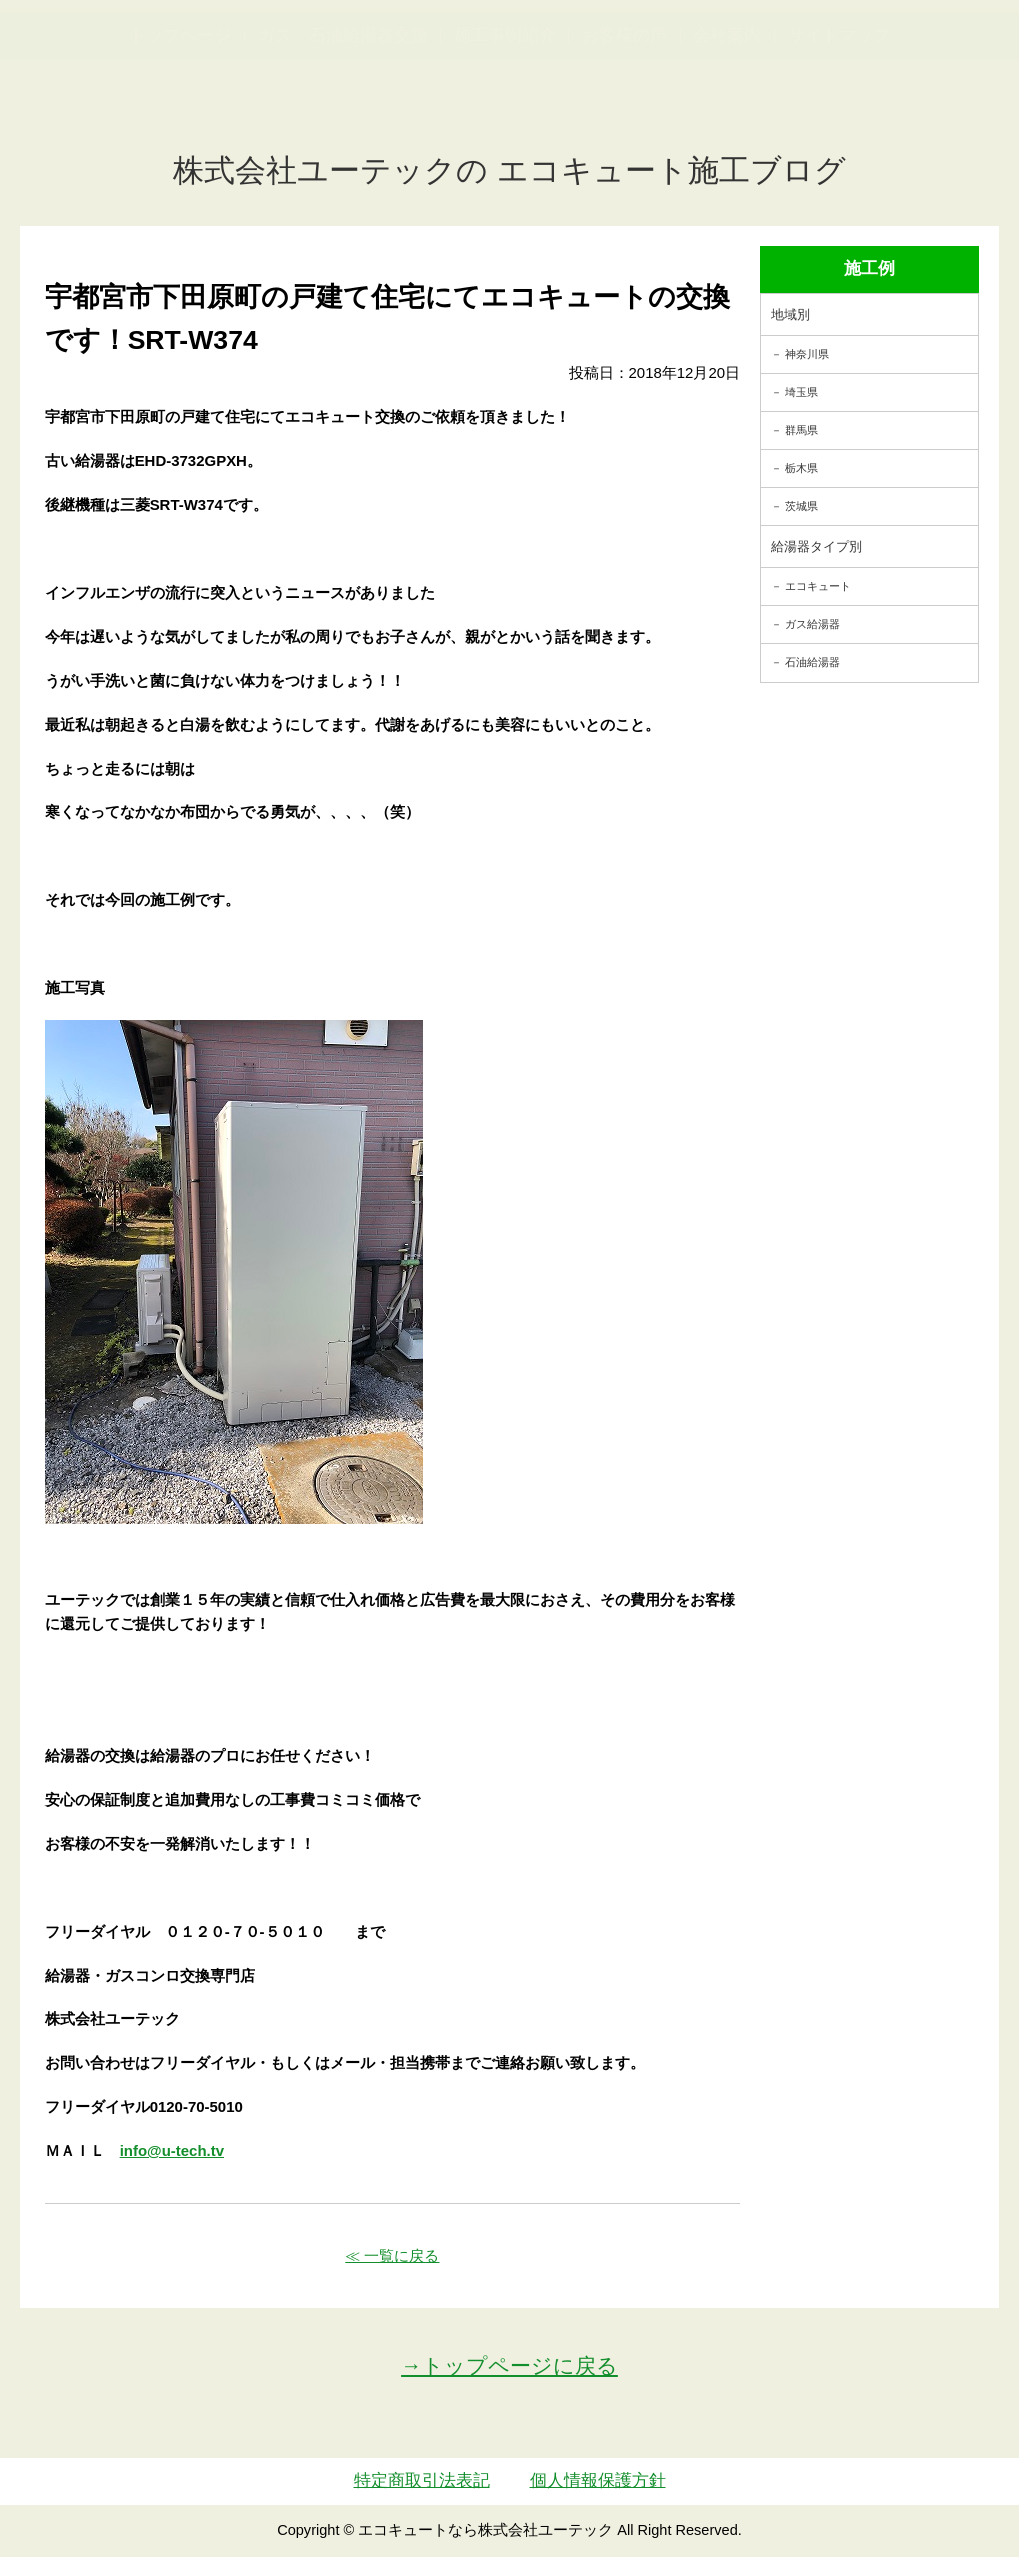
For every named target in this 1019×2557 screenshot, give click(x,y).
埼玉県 (801, 392)
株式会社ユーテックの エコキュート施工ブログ (509, 170)
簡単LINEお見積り (810, 55)
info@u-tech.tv (172, 2150)
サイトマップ (839, 133)
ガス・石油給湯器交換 (343, 133)
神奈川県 (807, 354)
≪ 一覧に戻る (392, 2255)
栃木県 (801, 468)
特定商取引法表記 (422, 2480)
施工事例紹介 (505, 133)
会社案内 (727, 133)
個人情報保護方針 (598, 2480)
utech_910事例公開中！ (367, 69)
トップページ (180, 133)
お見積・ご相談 (940, 55)
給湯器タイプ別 (816, 546)
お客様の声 (624, 133)
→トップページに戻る (509, 2365)
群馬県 (801, 430)
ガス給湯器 (812, 624)
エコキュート (818, 586)
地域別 (790, 314)
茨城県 (801, 506)
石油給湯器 (812, 662)
